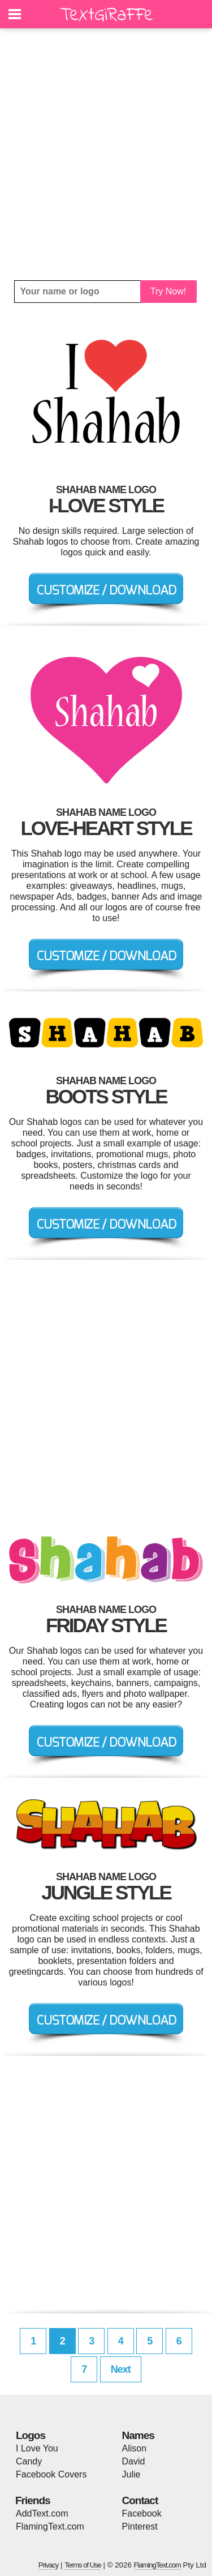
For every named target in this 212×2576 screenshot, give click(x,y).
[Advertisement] (106, 154)
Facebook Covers (51, 2474)
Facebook (142, 2513)
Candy (29, 2461)
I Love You (37, 2448)
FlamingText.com (50, 2526)
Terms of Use (82, 2565)
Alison (134, 2448)
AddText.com (42, 2513)
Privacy (48, 2565)
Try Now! (168, 291)
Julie (131, 2474)
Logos (30, 2435)
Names (138, 2435)
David (133, 2461)
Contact (140, 2500)
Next (121, 2369)
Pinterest (140, 2526)
